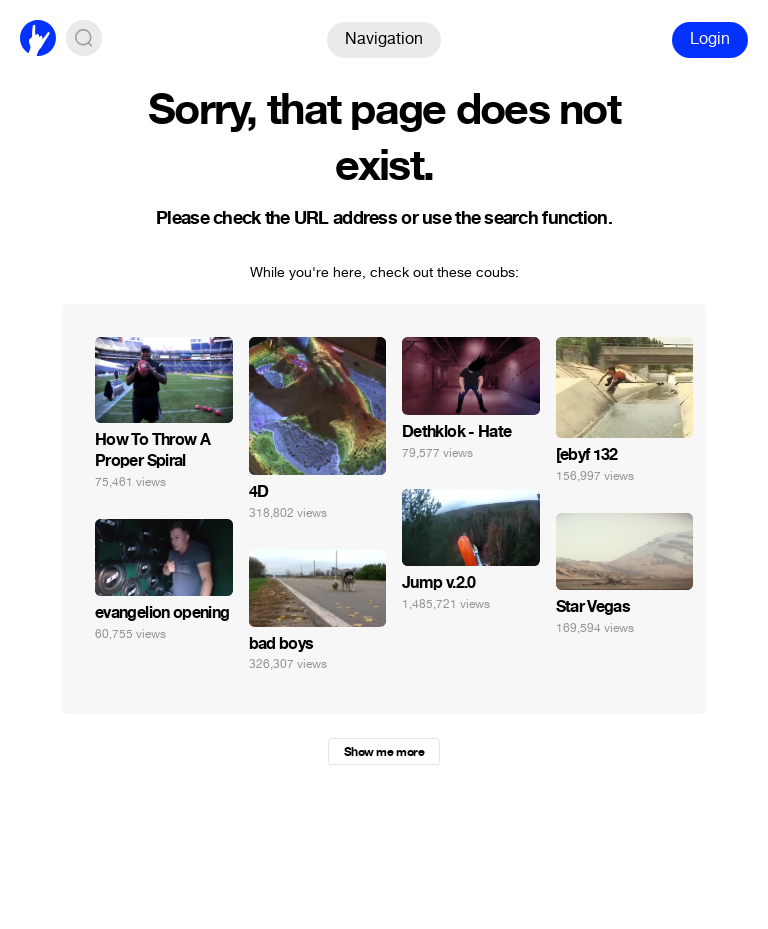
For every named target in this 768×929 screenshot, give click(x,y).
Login (710, 38)
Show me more (384, 752)
